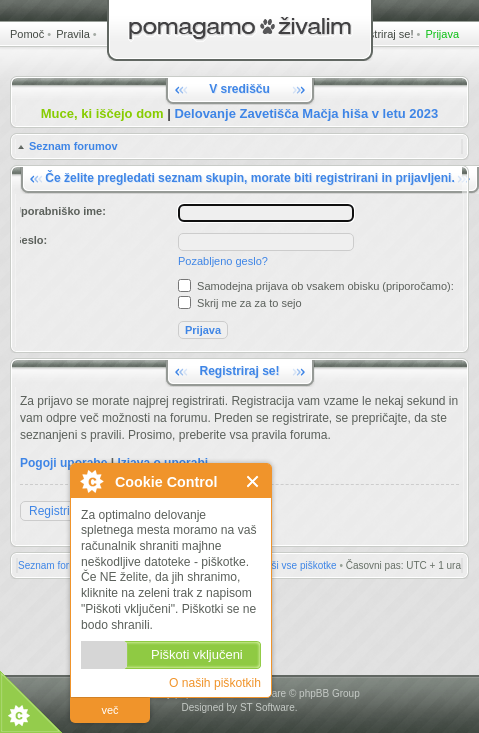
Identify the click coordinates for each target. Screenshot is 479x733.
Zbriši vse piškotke (295, 565)
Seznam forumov (73, 146)
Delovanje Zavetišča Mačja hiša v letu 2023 (306, 113)
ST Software (267, 707)
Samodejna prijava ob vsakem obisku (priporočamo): (316, 286)
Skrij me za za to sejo (240, 303)
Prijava (442, 34)
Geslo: (30, 240)
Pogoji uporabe (63, 463)
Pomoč (27, 34)
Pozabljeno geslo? (223, 261)
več (109, 710)
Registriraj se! (379, 34)
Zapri (253, 481)
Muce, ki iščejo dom (102, 113)
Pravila (73, 34)
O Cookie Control (91, 481)
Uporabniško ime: (59, 211)
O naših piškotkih (215, 683)
